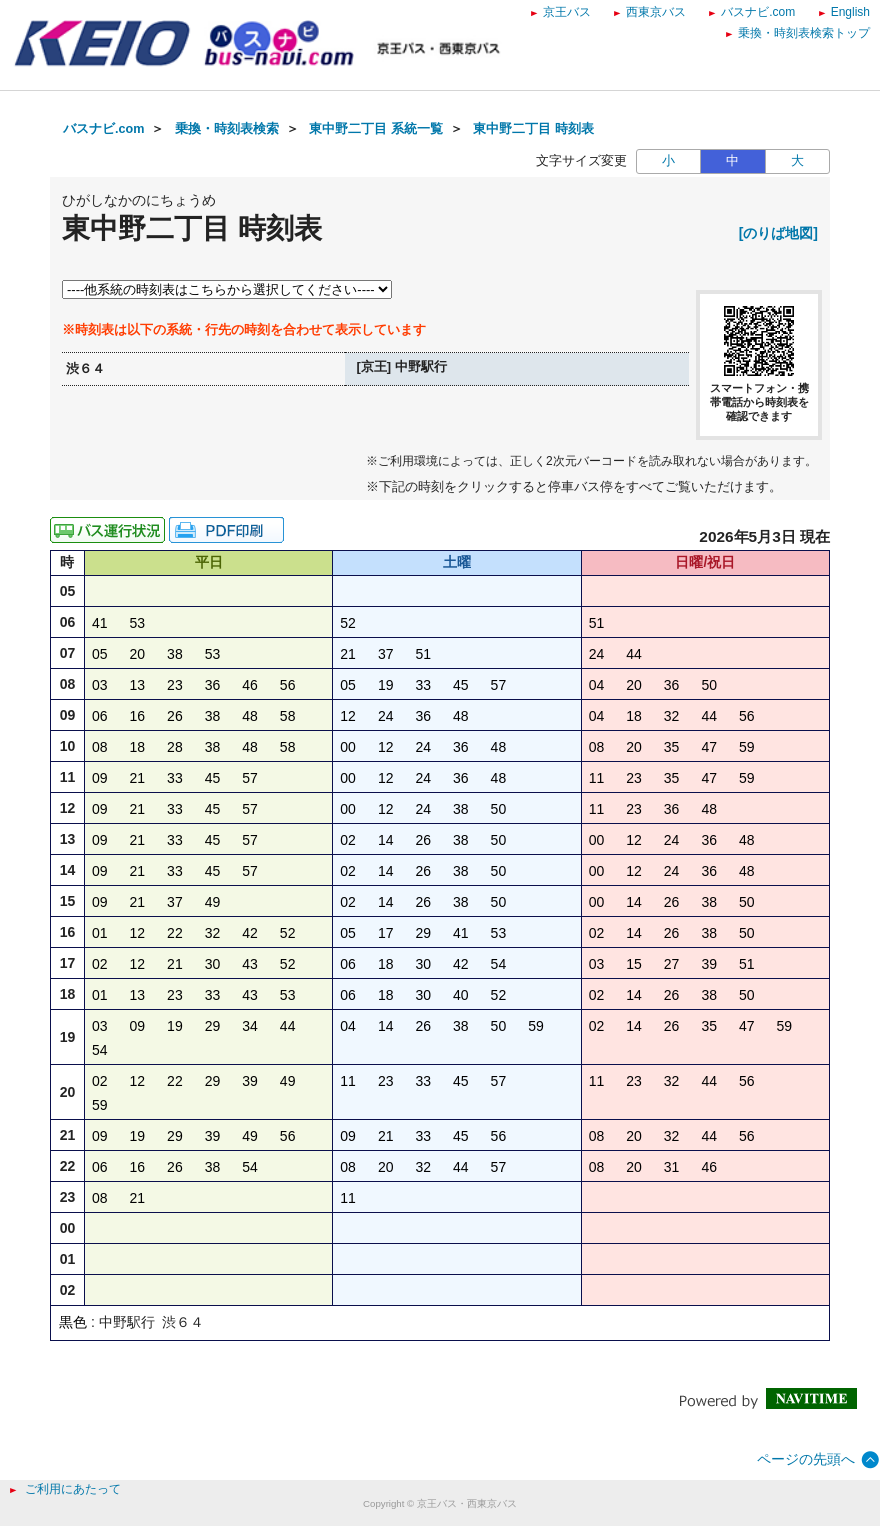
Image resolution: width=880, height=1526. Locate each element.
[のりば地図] (778, 233)
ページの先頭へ (806, 1459)
